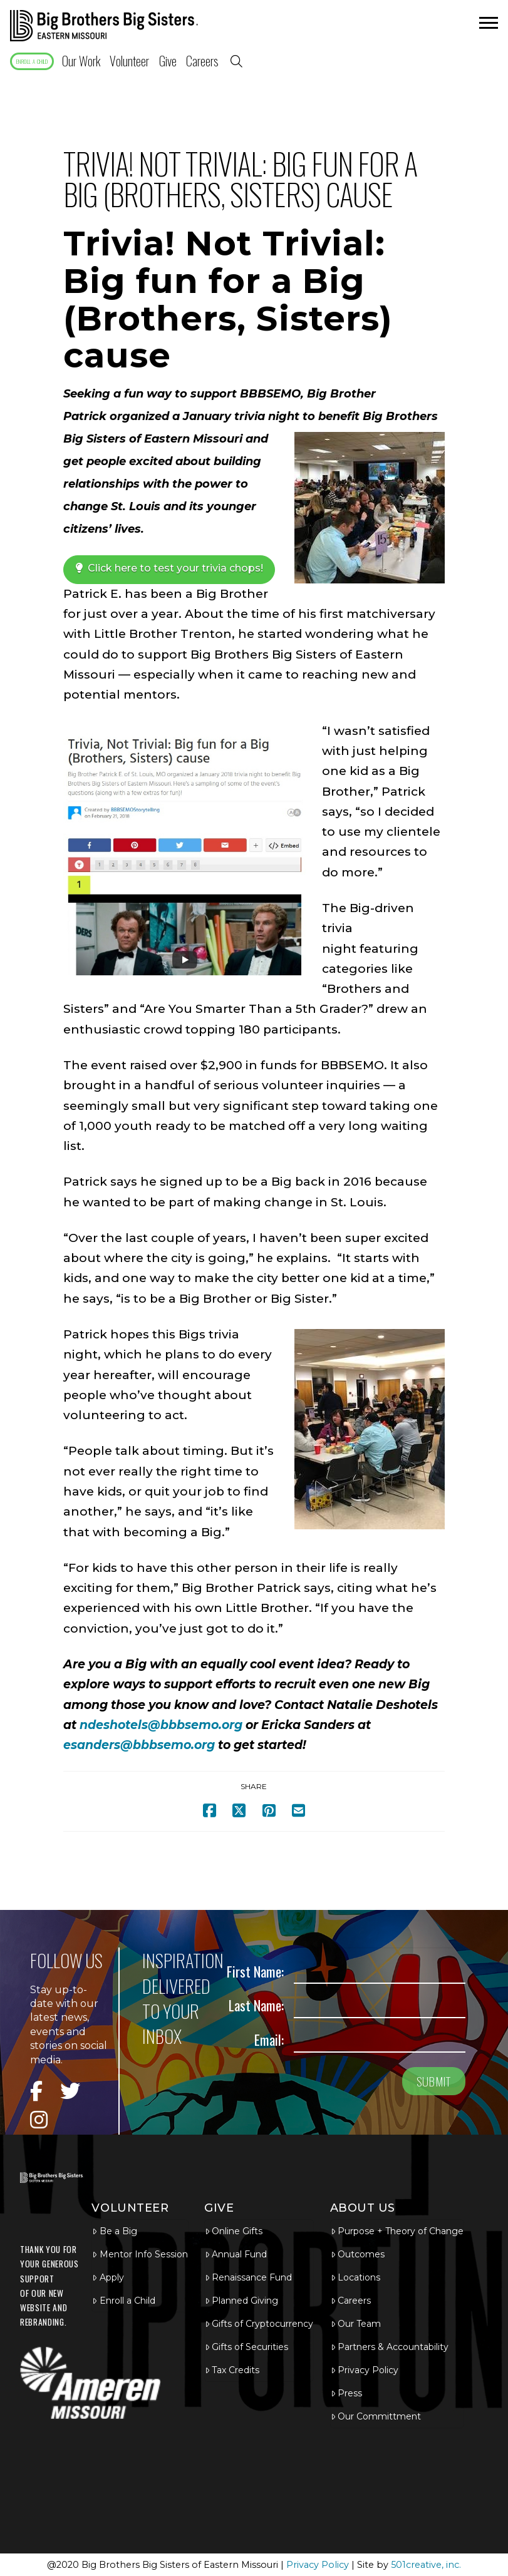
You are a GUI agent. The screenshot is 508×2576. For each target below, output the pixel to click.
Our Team (356, 2323)
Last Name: (256, 2004)
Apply (107, 2277)
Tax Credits (232, 2370)
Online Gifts (233, 2231)
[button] (487, 26)
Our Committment (376, 2416)
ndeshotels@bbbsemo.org (161, 1725)
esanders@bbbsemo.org (139, 1745)
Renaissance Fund (248, 2277)
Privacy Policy (364, 2370)
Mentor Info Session (139, 2254)
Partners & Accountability (389, 2347)
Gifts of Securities (246, 2347)
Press (346, 2393)
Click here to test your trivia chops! (169, 568)
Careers (351, 2300)
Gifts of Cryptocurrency (259, 2323)
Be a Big (114, 2231)
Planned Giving (241, 2300)
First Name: (255, 1971)
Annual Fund (236, 2254)
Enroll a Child (123, 2300)
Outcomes (358, 2254)
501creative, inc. (426, 2564)
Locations (355, 2277)
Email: (269, 2039)
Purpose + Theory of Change (397, 2231)
